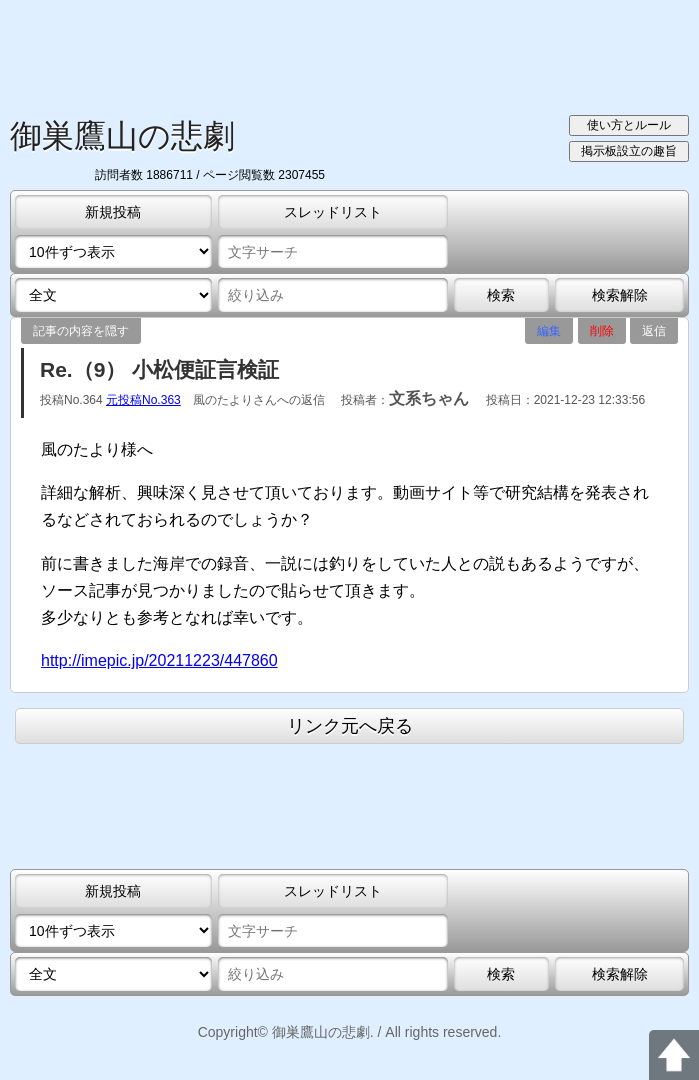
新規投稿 (113, 212)
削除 (602, 331)
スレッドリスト (333, 212)
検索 (501, 295)
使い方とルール (629, 125)
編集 (549, 331)
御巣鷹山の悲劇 (122, 136)
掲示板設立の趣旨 (629, 151)
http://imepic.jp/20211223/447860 (159, 660)
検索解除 (620, 295)
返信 (654, 331)
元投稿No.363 (143, 400)
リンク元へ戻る (350, 726)
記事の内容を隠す (81, 331)
